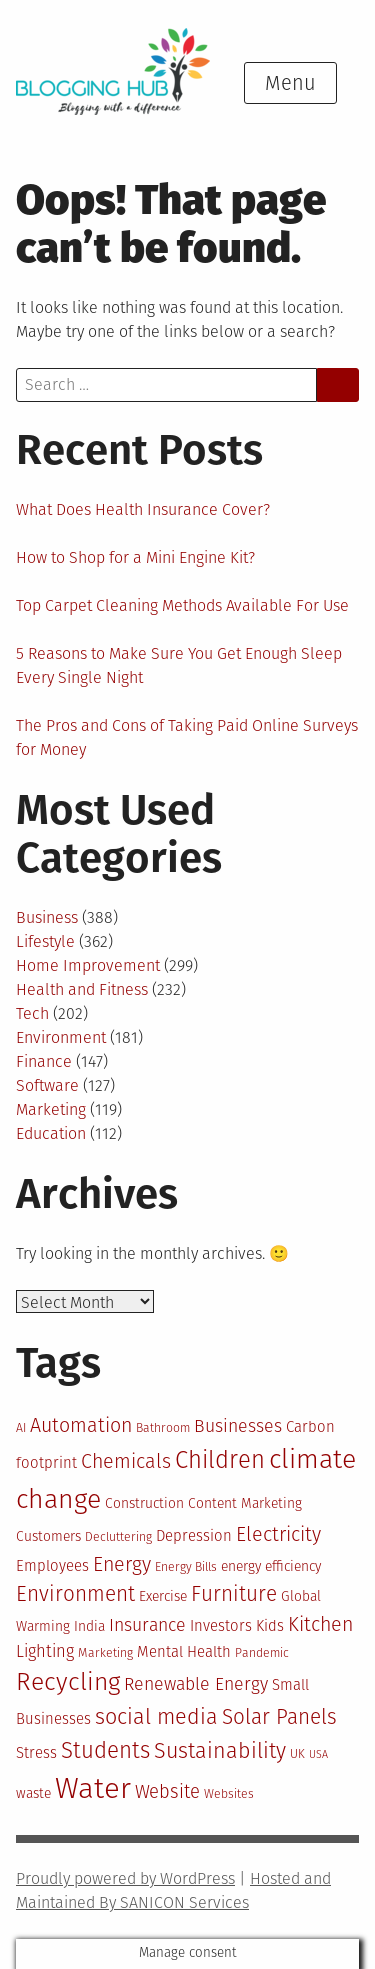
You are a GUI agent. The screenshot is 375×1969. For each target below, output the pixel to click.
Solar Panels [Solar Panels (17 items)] (279, 1717)
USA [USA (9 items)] (318, 1754)
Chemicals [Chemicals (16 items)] (126, 1461)
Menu (290, 83)
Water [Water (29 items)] (93, 1788)
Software (47, 1085)
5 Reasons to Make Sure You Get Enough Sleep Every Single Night (179, 665)
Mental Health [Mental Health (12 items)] (184, 1652)
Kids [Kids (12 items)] (270, 1626)
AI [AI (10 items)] (21, 1428)
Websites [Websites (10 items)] (229, 1794)
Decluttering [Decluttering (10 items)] (118, 1537)
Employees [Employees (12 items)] (52, 1566)
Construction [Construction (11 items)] (144, 1503)
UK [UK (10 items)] (297, 1754)
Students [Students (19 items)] (105, 1750)
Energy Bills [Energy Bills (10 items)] (186, 1567)
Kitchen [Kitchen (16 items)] (320, 1624)
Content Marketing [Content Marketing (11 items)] (245, 1503)
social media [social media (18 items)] (156, 1717)
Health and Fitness (82, 989)
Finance (44, 1061)
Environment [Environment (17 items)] (75, 1594)
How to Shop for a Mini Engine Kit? (135, 557)
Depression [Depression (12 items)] (194, 1536)
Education (51, 1133)
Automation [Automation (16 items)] (81, 1425)
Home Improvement (88, 965)
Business (47, 917)
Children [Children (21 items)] (220, 1460)
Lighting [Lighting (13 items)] (45, 1651)
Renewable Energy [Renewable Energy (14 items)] (196, 1684)
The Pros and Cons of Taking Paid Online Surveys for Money (187, 737)
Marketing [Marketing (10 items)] (105, 1653)
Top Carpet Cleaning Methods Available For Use (182, 605)
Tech (32, 1013)
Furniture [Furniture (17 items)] (234, 1594)
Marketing (51, 1109)
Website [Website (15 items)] (167, 1792)
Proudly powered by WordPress (125, 1878)
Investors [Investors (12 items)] (221, 1626)
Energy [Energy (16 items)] (122, 1564)
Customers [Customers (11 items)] (48, 1536)
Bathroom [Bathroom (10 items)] (163, 1428)
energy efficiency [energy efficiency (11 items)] (271, 1566)
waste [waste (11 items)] (33, 1793)
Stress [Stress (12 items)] (36, 1753)
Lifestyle (45, 941)
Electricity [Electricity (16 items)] (278, 1534)
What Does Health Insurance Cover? (143, 509)
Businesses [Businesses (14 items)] (238, 1426)
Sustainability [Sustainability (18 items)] (220, 1751)
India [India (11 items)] (89, 1626)
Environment (61, 1037)
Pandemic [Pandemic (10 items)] (262, 1653)
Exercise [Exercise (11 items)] (163, 1596)
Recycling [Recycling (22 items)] (68, 1682)
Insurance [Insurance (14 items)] (147, 1625)
